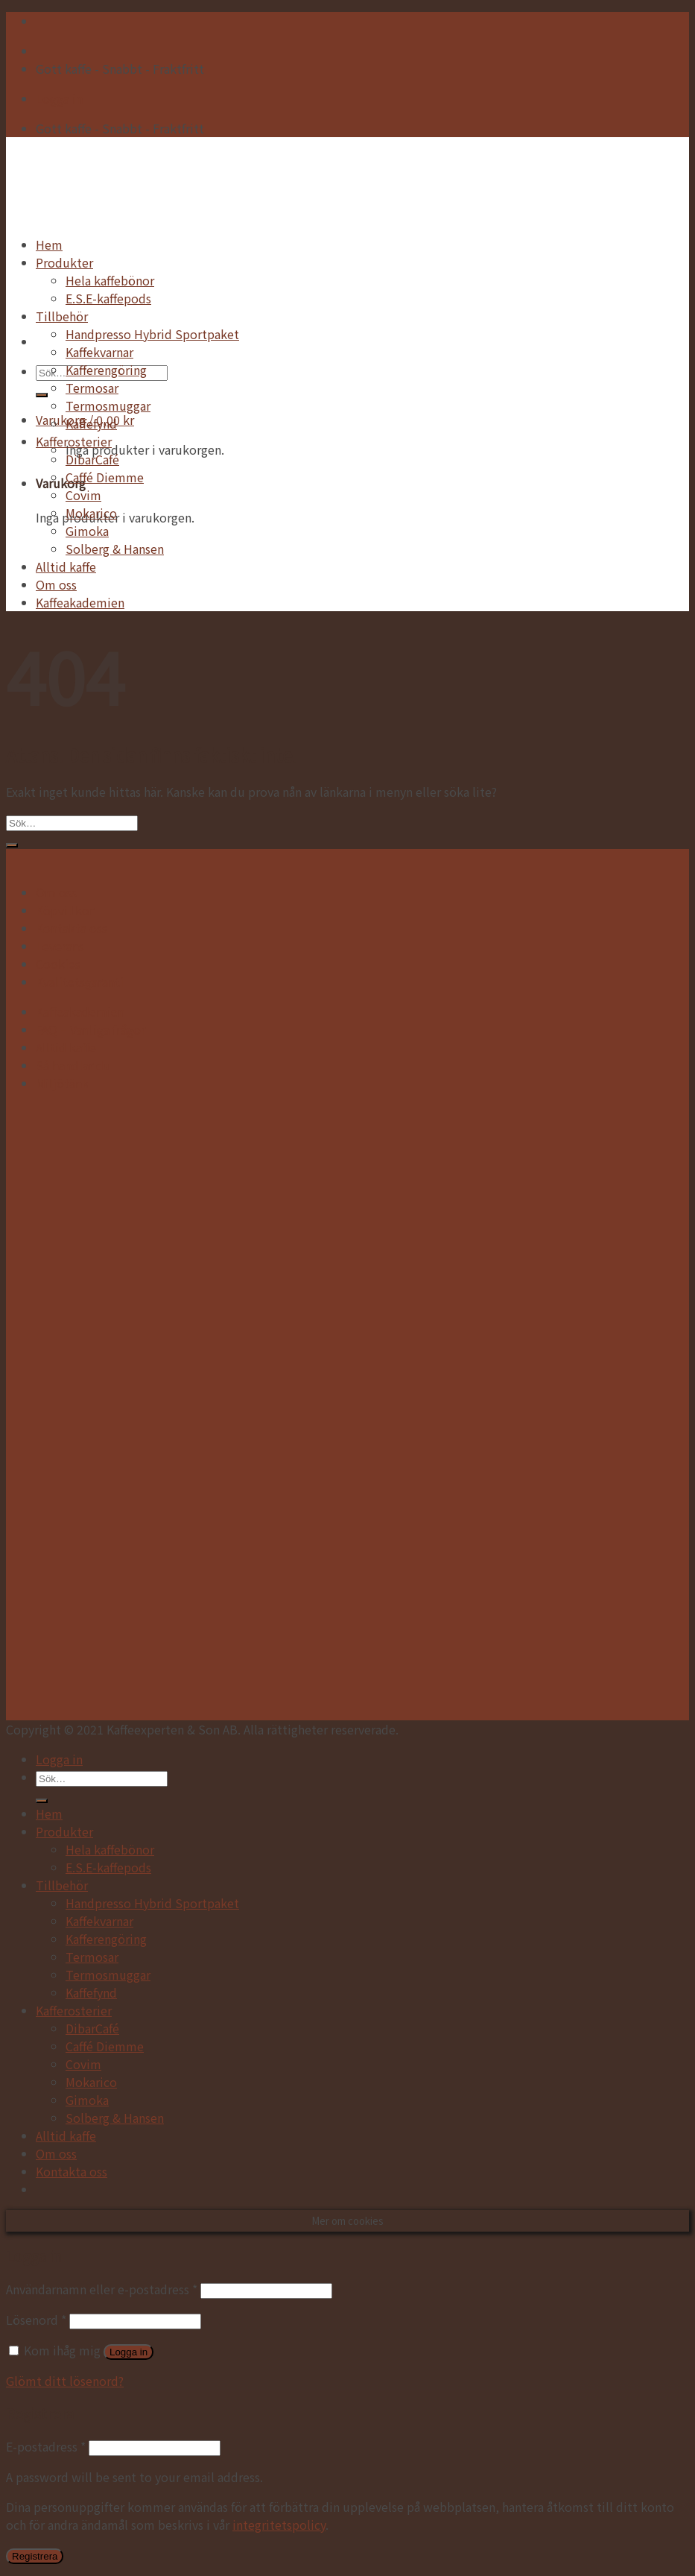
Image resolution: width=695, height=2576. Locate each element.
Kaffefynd (91, 423)
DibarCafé (92, 459)
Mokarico (91, 513)
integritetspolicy (279, 2525)
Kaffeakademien (80, 602)
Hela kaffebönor (110, 280)
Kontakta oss (71, 928)
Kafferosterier (74, 441)
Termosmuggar (108, 405)
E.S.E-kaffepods (108, 298)
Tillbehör (62, 316)
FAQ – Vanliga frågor (90, 1029)
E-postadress (46, 2446)
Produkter (64, 262)
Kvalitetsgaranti (80, 982)
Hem (49, 244)
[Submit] (42, 395)
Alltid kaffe (66, 566)
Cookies (58, 964)
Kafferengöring (106, 370)
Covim (83, 495)
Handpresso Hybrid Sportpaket (152, 334)
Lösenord (36, 2320)
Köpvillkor (65, 910)
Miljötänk (62, 1083)
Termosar (92, 388)
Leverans (60, 946)
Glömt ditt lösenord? (65, 2381)
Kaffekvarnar (99, 352)
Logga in (128, 2352)
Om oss (56, 584)
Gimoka (87, 531)
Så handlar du (73, 1065)
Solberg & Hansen (115, 549)
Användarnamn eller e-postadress (101, 2289)
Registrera (34, 2556)
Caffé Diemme (105, 477)
